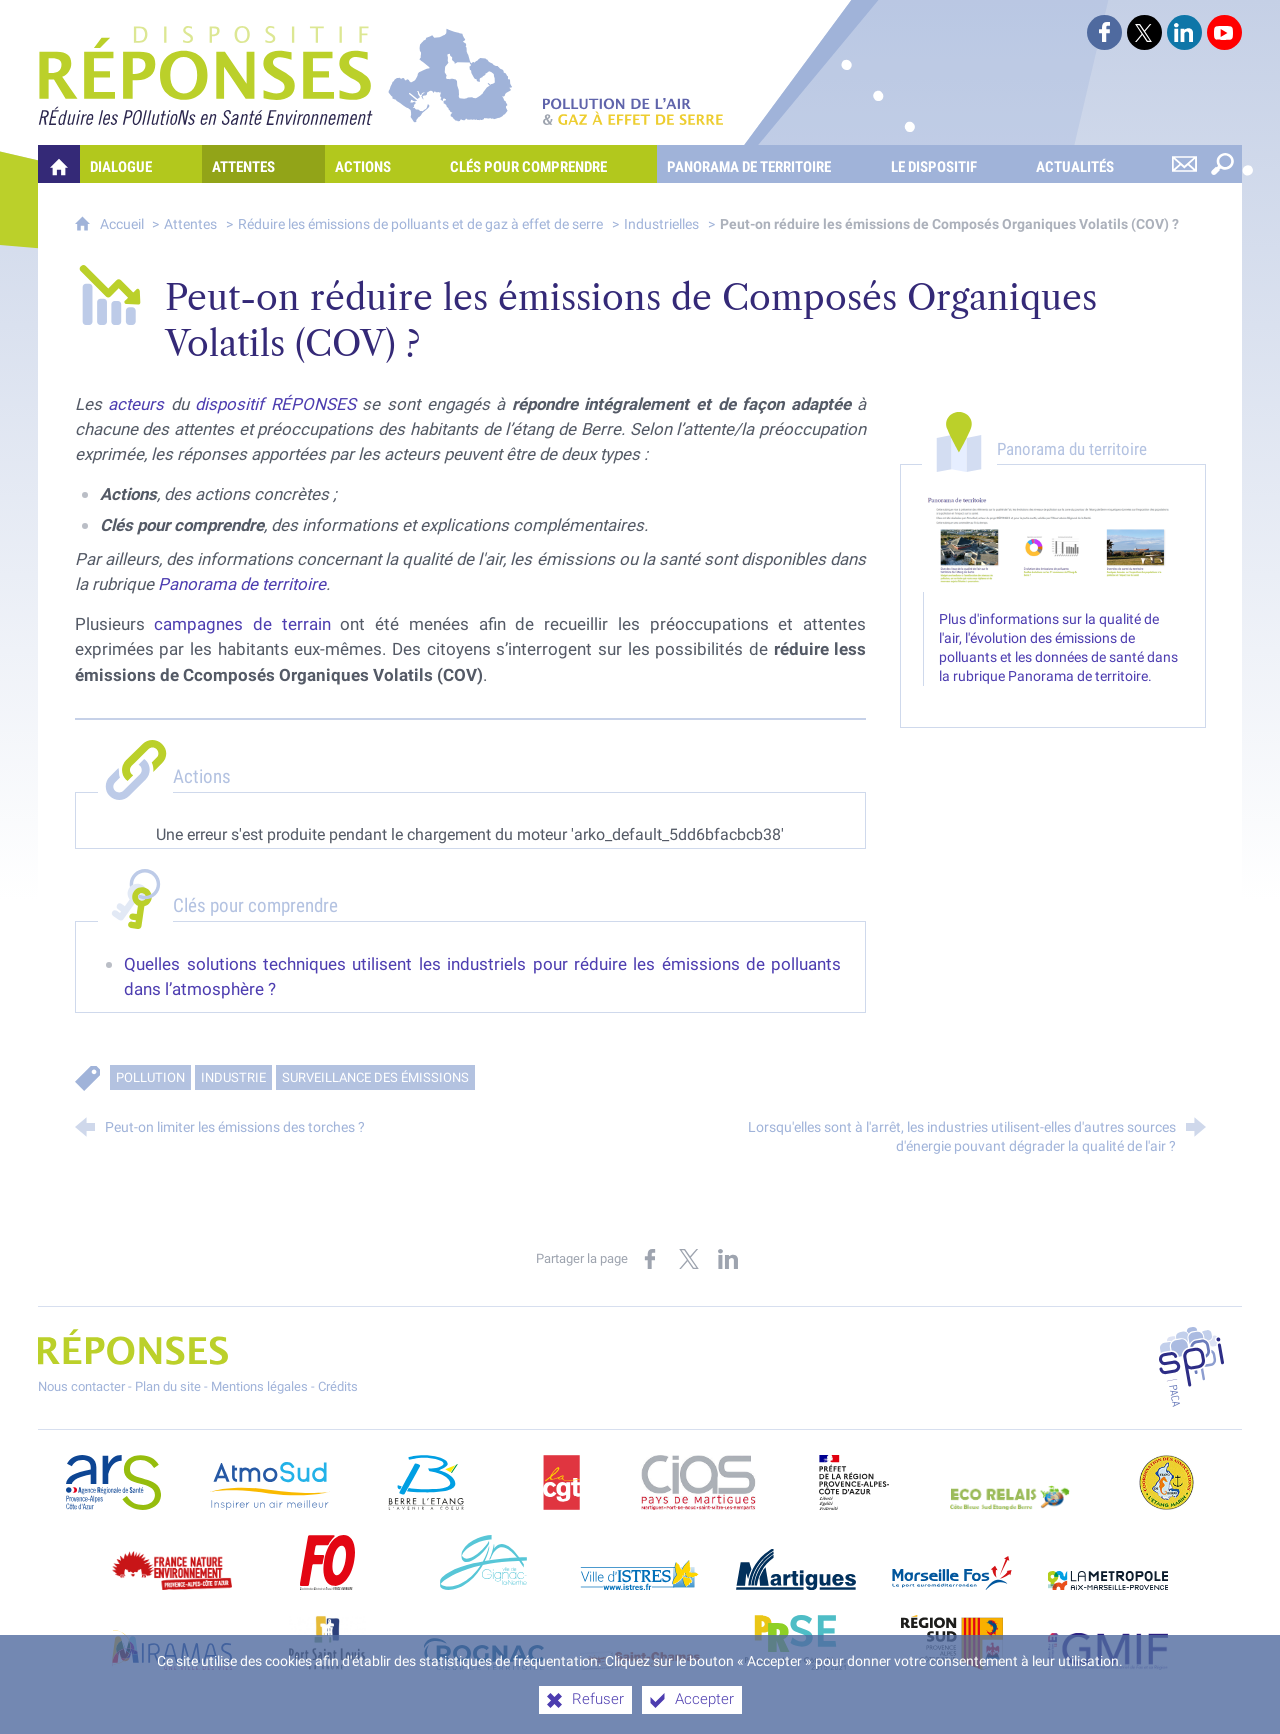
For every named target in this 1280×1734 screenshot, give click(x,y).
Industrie (233, 1077)
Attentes (190, 224)
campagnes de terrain (242, 624)
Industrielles (661, 224)
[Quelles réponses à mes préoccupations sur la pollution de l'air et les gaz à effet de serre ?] (59, 164)
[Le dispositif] (954, 164)
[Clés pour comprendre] (548, 164)
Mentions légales (259, 1386)
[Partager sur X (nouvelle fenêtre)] (689, 1259)
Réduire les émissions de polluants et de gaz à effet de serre (420, 224)
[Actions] (383, 164)
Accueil (123, 224)
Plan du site (168, 1386)
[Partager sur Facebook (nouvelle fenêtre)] (650, 1259)
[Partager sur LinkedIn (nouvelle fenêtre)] (728, 1259)
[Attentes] (263, 164)
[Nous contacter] (1185, 164)
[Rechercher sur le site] (1223, 164)
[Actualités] (1095, 164)
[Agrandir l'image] (1053, 542)
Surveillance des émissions (375, 1077)
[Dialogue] (141, 164)
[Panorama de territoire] (769, 164)
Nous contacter (81, 1386)
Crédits (338, 1386)
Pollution (150, 1077)
